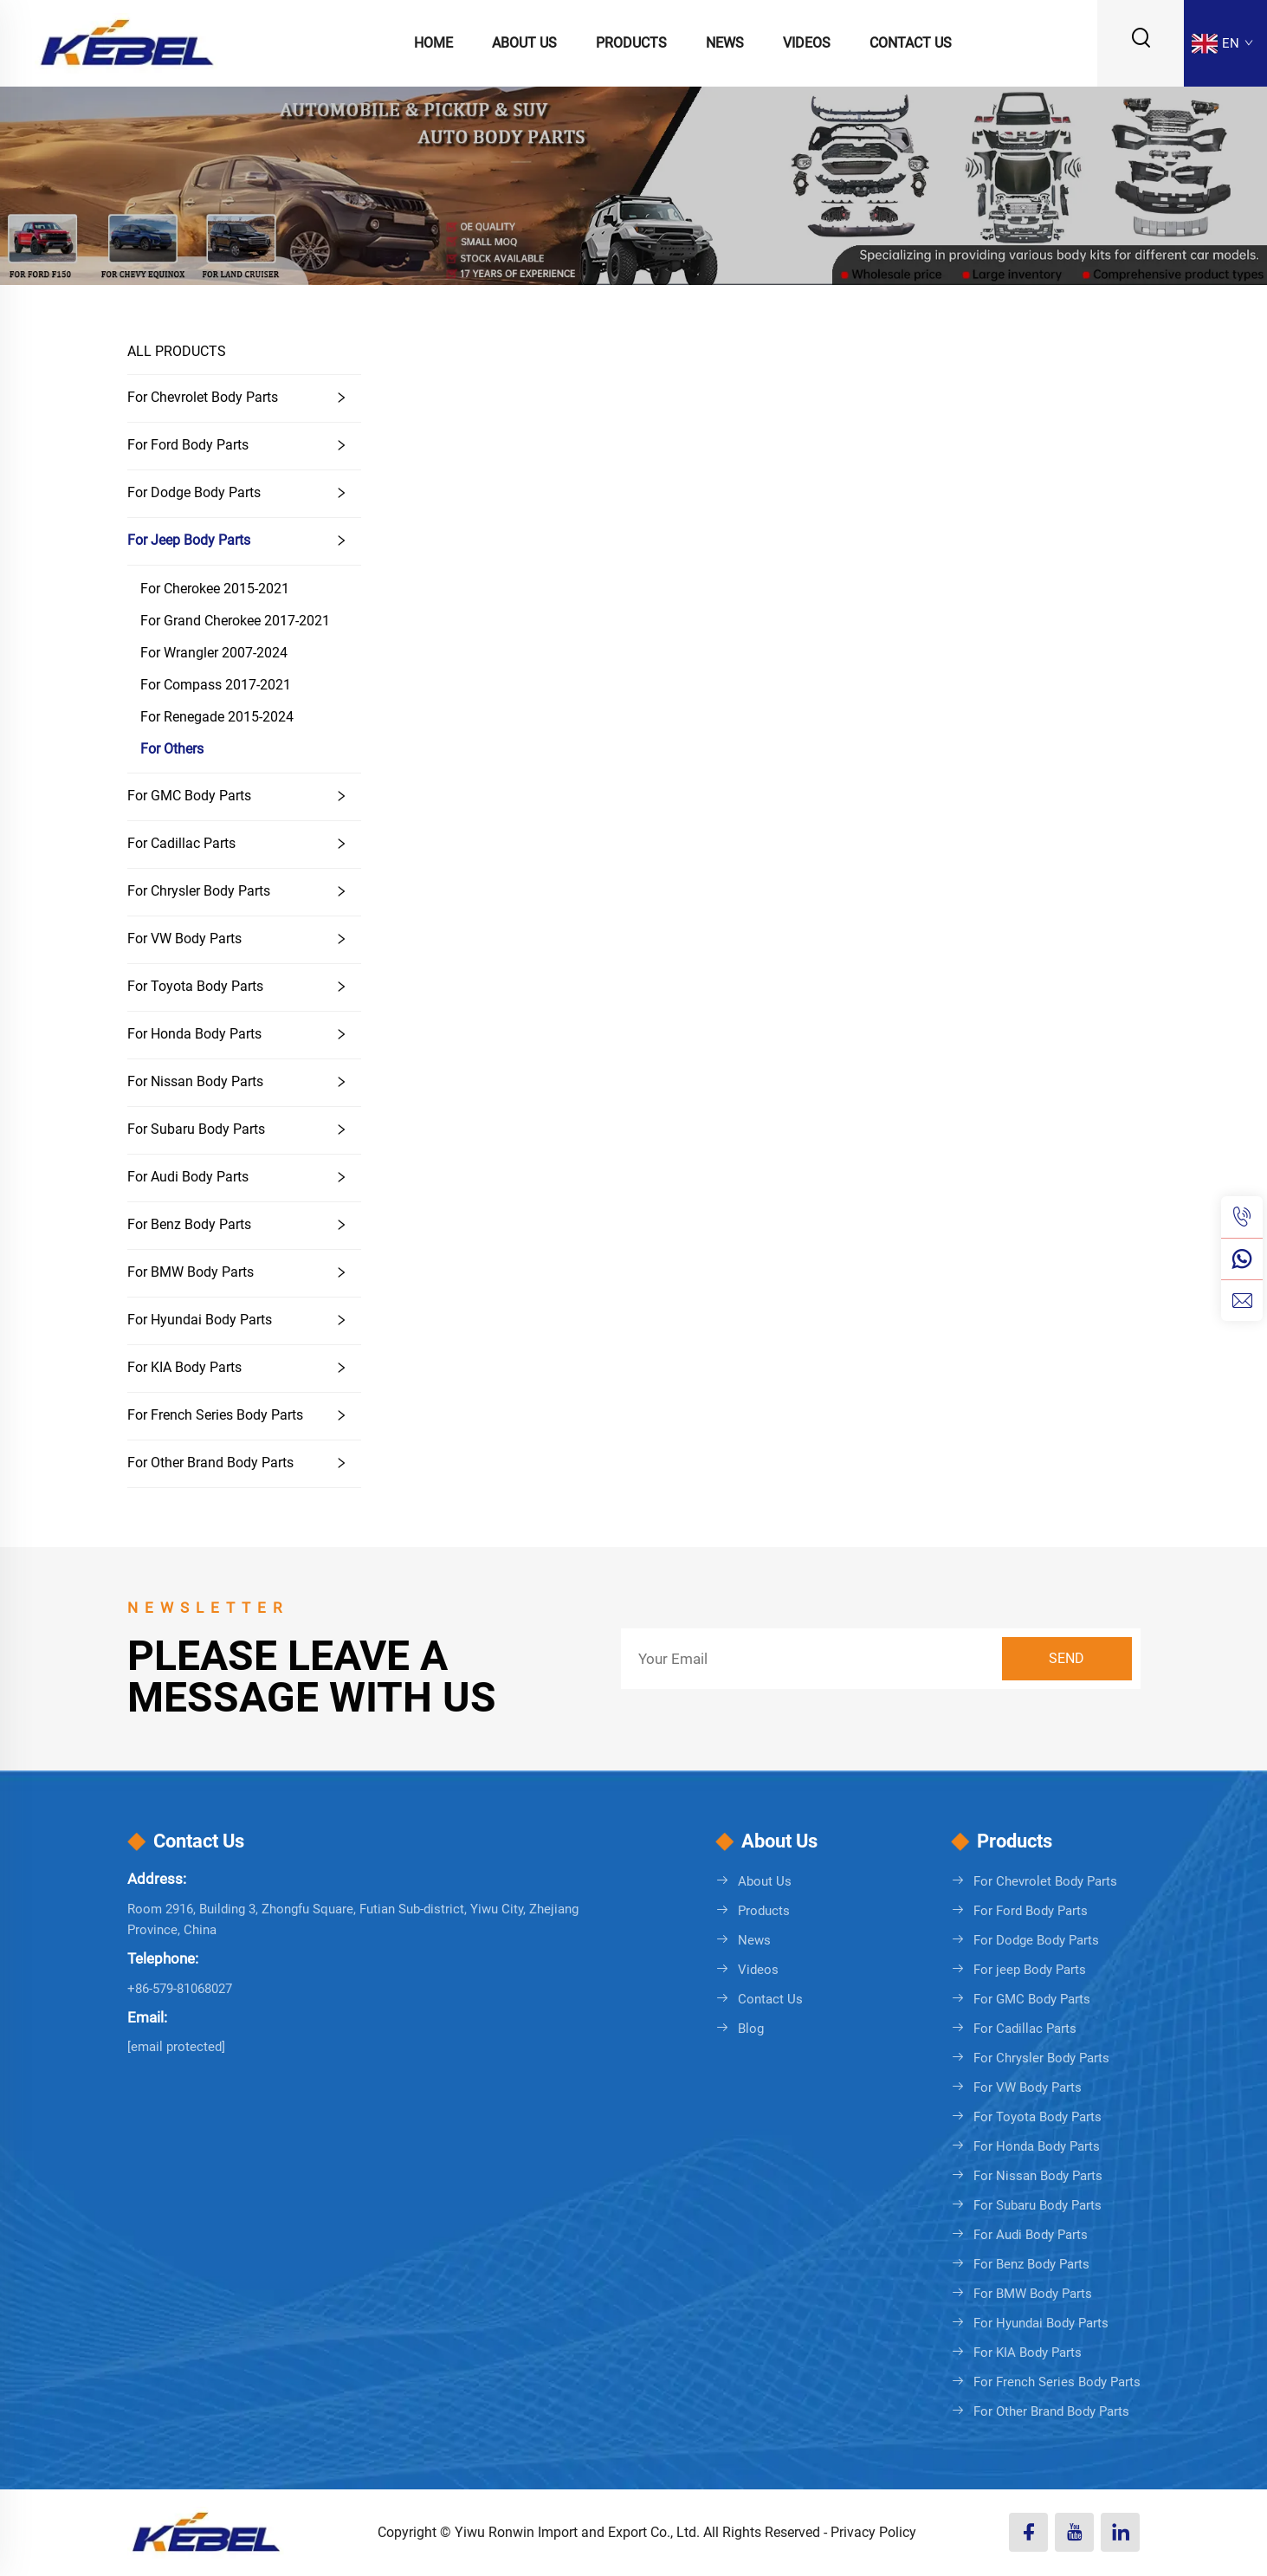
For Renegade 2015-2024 (217, 717)
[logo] (126, 42)
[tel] (1242, 1217)
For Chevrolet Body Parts (202, 397)
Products (631, 43)
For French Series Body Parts (215, 1415)
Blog (751, 2028)
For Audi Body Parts (188, 1176)
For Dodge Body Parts (194, 492)
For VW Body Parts (184, 938)
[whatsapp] (1242, 1258)
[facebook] (1028, 2532)
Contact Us (910, 43)
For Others (172, 749)
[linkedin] (1120, 2532)
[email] (1242, 1300)
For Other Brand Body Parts (210, 1462)
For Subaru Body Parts (196, 1129)
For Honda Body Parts (194, 1034)
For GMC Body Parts (189, 795)
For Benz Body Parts (189, 1224)
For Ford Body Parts (188, 445)
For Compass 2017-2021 (215, 684)
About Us (524, 43)
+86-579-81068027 (179, 1989)
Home (433, 43)
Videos (807, 43)
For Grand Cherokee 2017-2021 (235, 620)
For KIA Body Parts (184, 1367)
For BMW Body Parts (190, 1272)
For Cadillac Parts (181, 843)
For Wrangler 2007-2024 (214, 652)
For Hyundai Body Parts (199, 1319)
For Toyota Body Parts (195, 986)
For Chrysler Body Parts (198, 891)
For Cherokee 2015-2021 (214, 588)
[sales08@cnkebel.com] (176, 2047)
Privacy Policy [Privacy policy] (873, 2532)
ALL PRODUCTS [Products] (176, 351)
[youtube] (1074, 2532)
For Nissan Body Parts (195, 1081)
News (725, 43)
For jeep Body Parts (188, 540)
